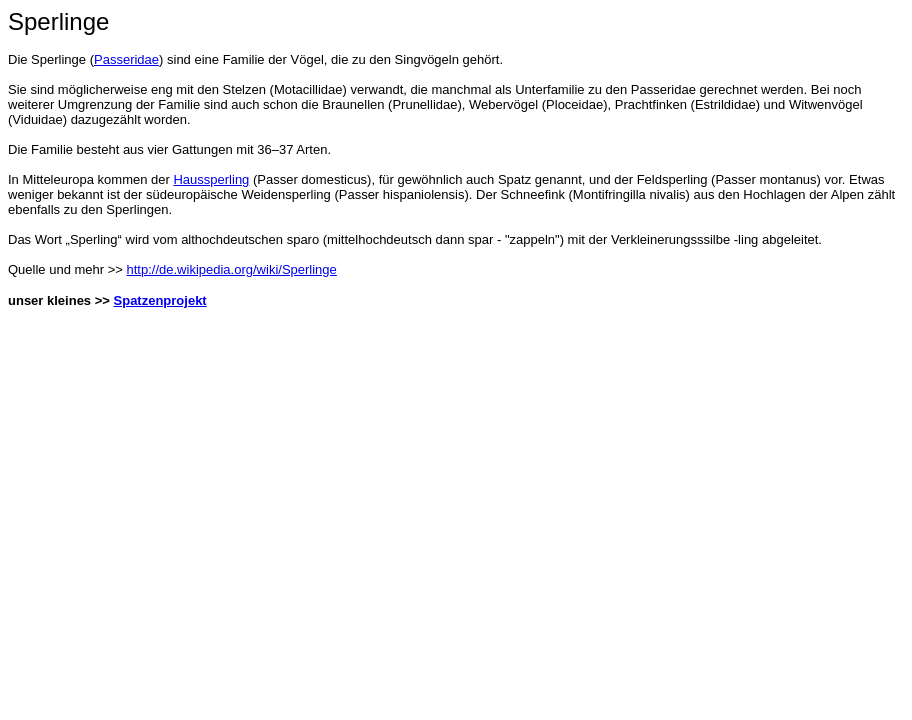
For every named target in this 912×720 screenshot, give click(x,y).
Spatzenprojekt (160, 300)
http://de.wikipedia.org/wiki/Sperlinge (232, 269)
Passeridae (126, 59)
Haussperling (211, 179)
